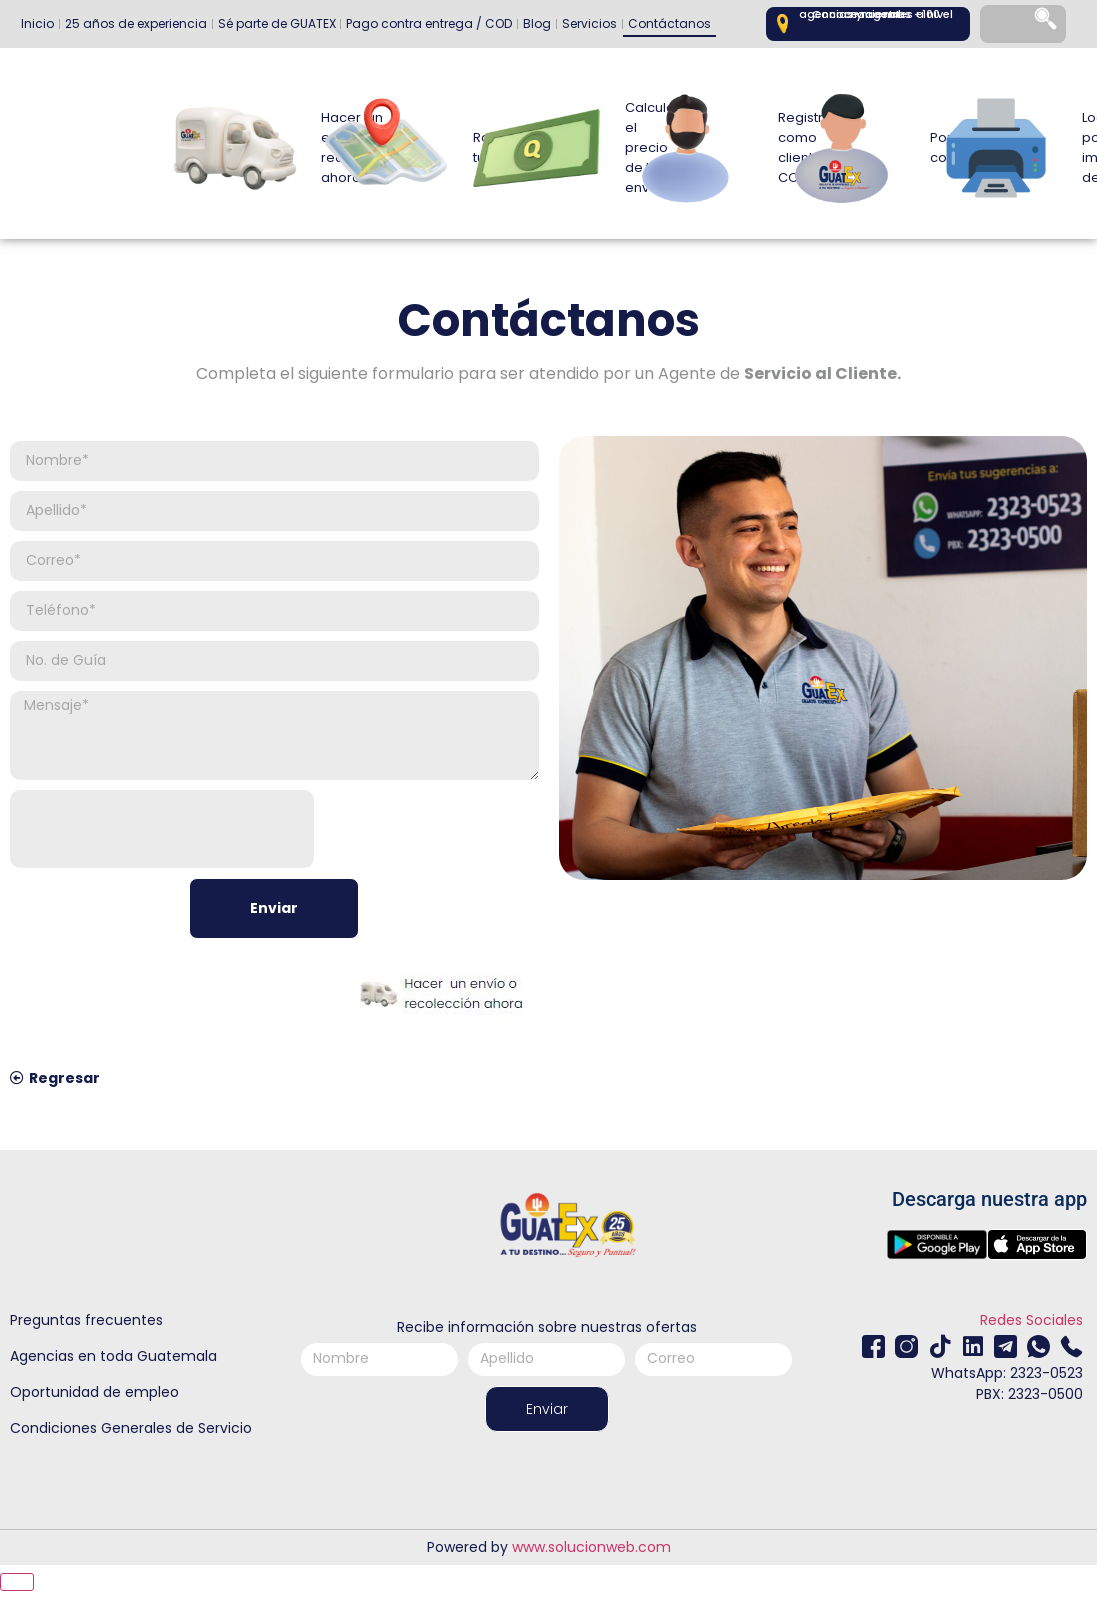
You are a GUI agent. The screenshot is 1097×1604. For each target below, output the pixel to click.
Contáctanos (669, 23)
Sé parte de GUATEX (277, 23)
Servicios (589, 23)
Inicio (37, 23)
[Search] (1047, 24)
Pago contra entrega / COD (429, 23)
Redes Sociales (1031, 1320)
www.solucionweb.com (591, 1547)
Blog (537, 23)
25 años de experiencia (136, 23)
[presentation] (162, 829)
